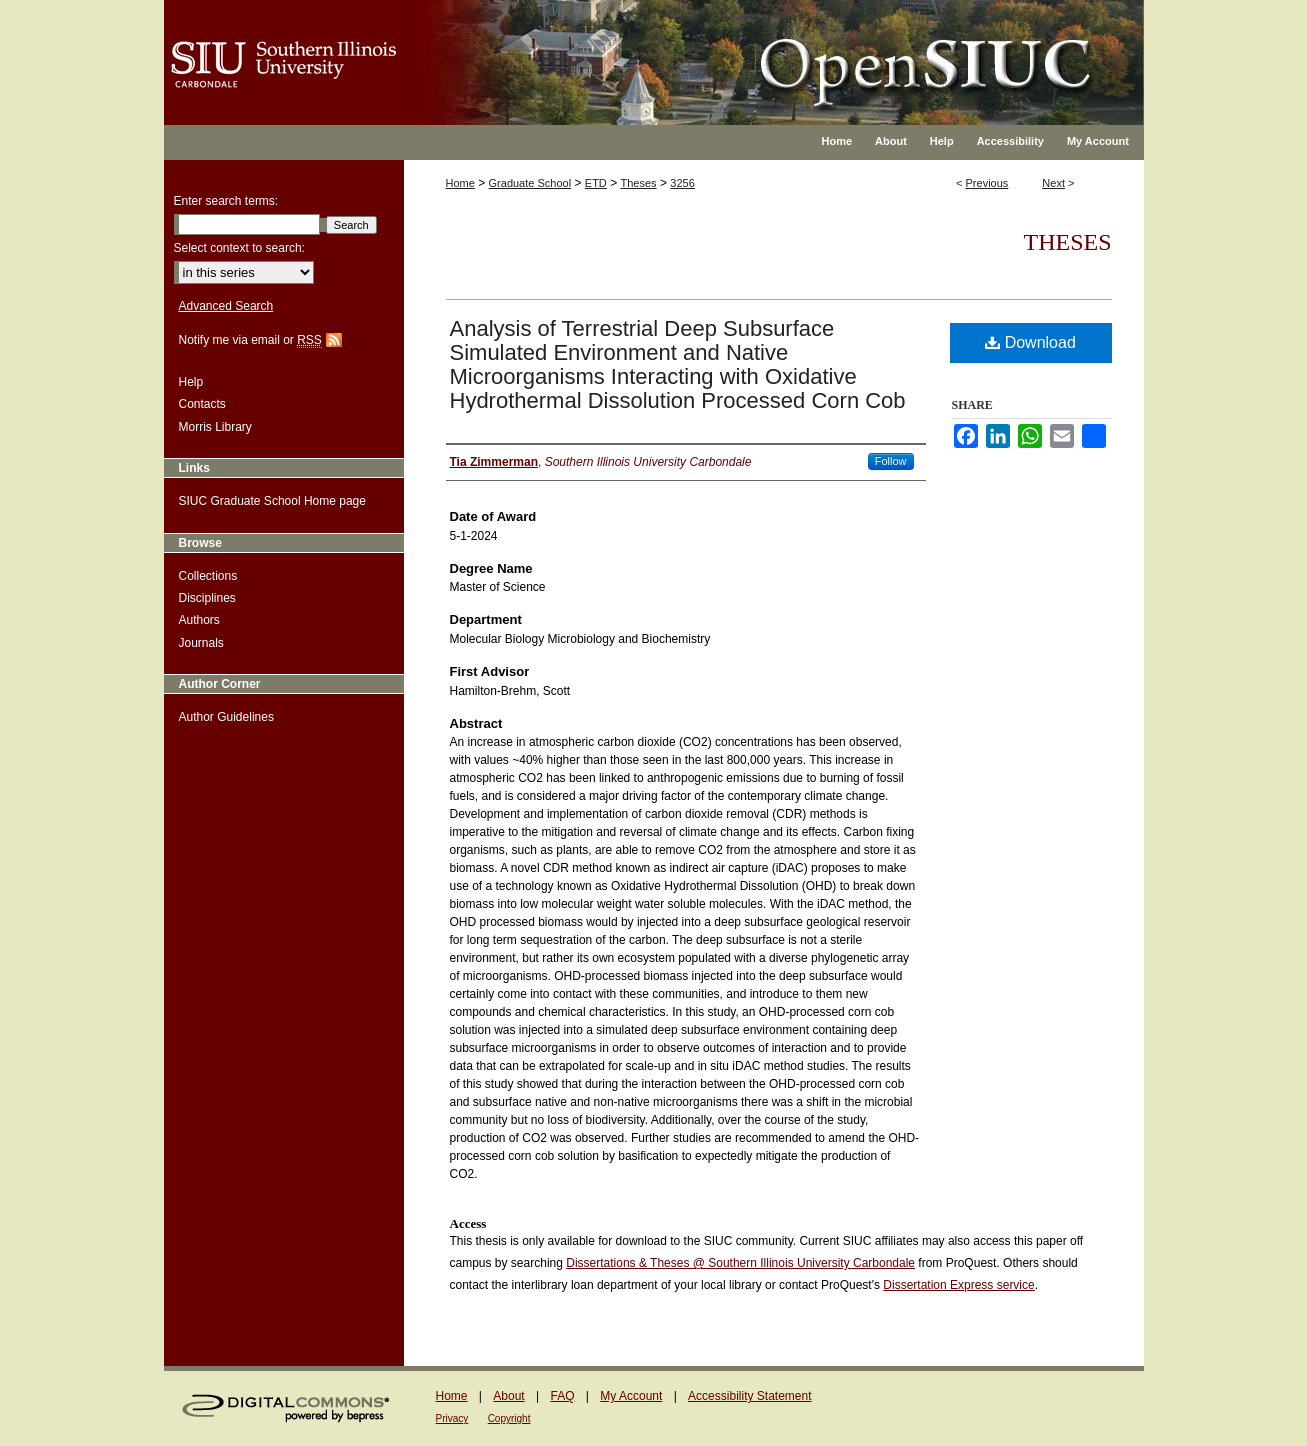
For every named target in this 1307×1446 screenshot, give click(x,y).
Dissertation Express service (958, 1285)
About (508, 1396)
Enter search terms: (226, 201)
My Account (631, 1396)
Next (1053, 183)
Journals (201, 643)
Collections (208, 576)
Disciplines (207, 598)
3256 (682, 183)
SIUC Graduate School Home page (272, 501)
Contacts (202, 404)
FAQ (562, 1396)
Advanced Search (226, 306)
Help (191, 382)
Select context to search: (239, 248)
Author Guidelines (226, 717)
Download (1030, 342)
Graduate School (530, 183)
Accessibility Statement (749, 1396)
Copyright (509, 1418)
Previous (987, 183)
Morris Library (215, 427)
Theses (639, 183)
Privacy (452, 1418)
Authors (199, 620)
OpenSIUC (718, 50)
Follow (891, 461)
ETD (596, 183)
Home (460, 183)
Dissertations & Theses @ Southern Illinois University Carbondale (740, 1263)
